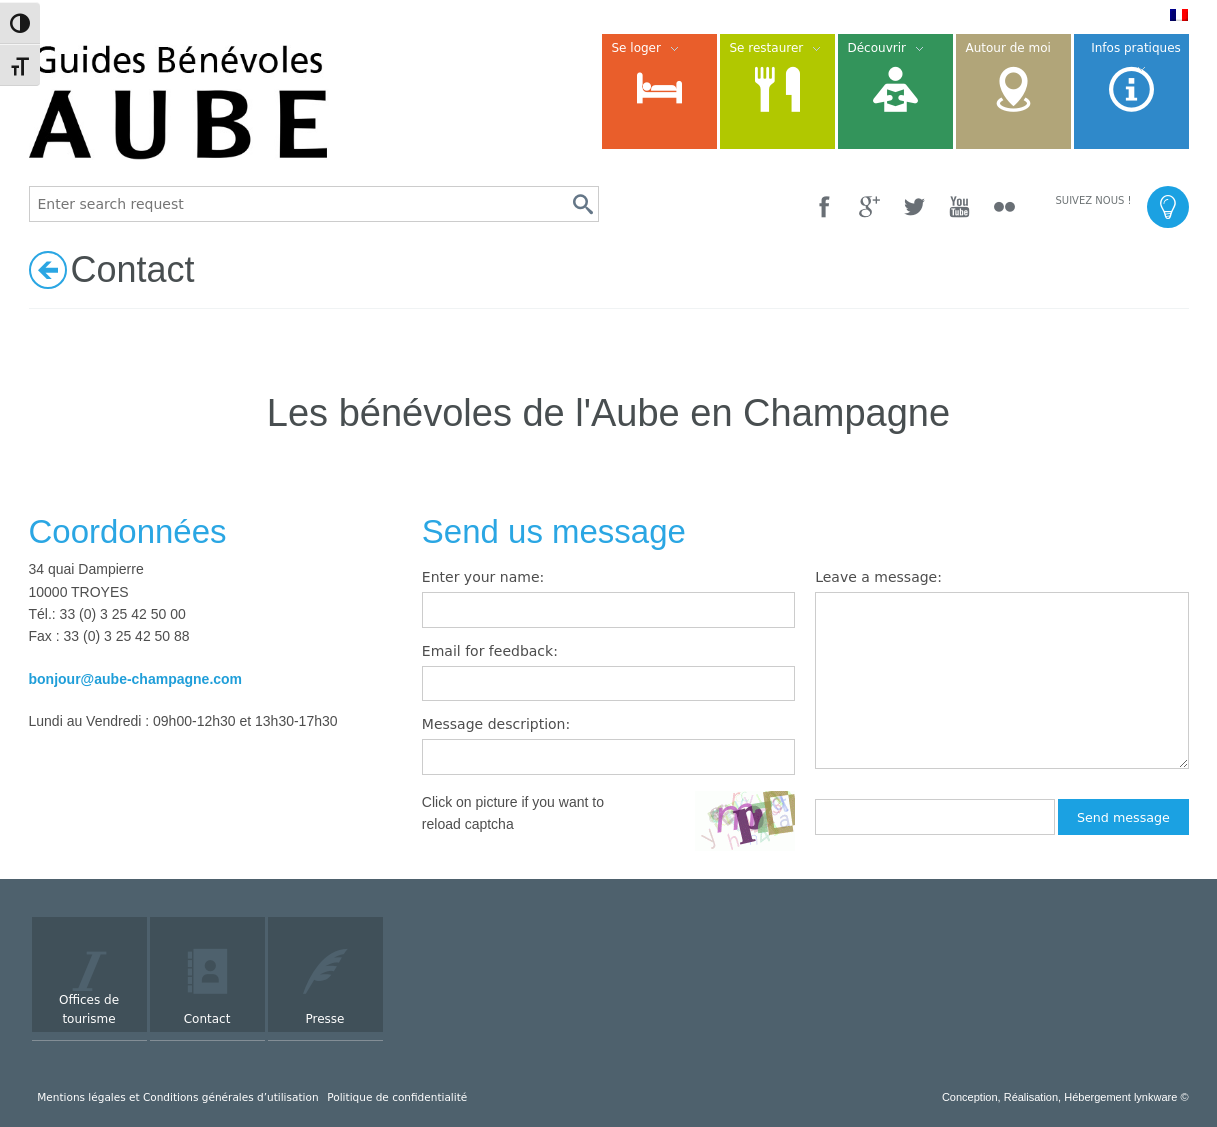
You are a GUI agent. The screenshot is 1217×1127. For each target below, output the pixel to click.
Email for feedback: (490, 651)
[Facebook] (824, 206)
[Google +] (869, 206)
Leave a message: (878, 577)
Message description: (496, 724)
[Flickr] (1004, 206)
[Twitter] (914, 206)
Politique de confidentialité (397, 1097)
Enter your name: (483, 577)
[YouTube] (959, 206)
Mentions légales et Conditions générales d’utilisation (177, 1097)
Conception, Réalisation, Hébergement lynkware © (1065, 1097)
